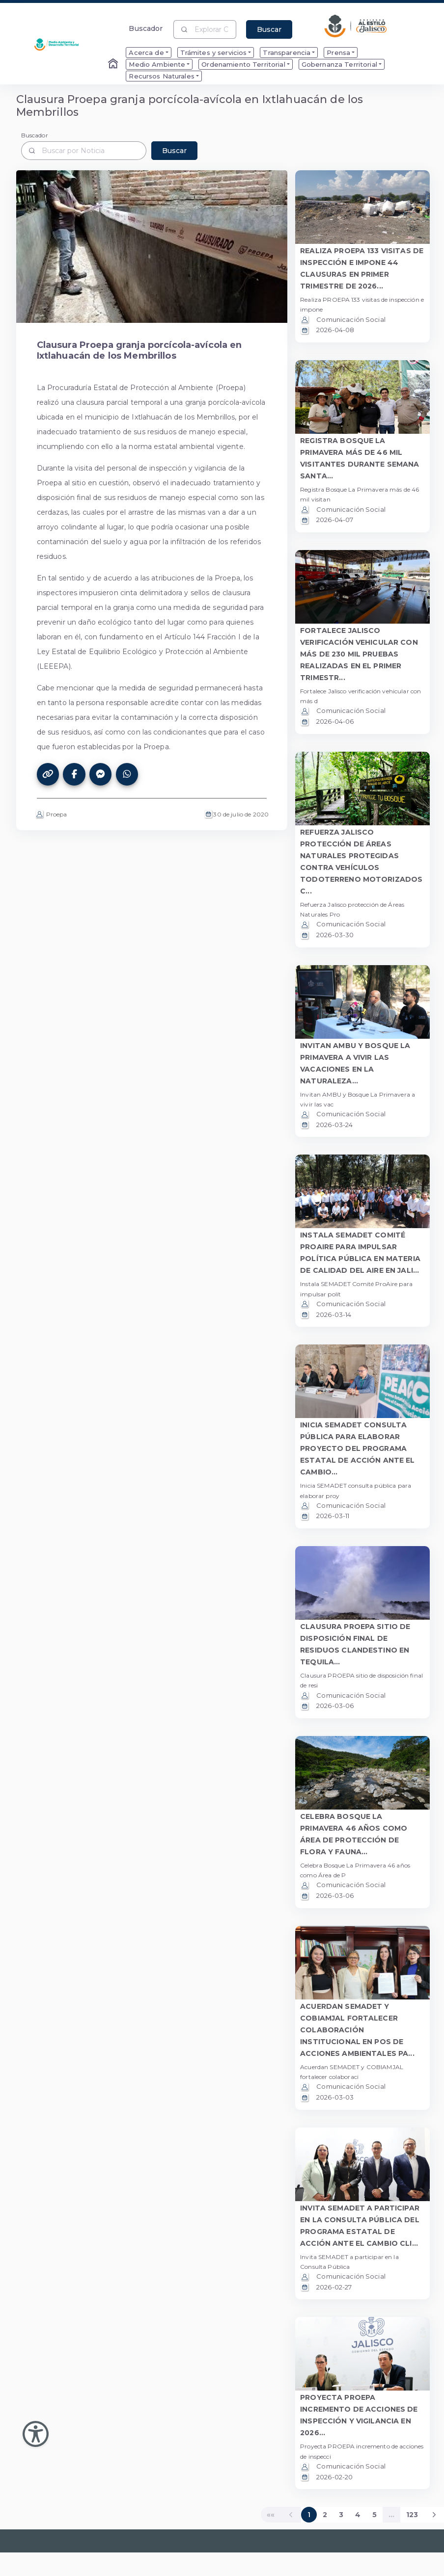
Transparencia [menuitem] (286, 52)
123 (412, 2514)
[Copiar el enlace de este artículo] (48, 774)
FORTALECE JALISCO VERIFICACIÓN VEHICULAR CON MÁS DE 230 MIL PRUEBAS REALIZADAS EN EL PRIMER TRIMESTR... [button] (359, 654)
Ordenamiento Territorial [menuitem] (243, 64)
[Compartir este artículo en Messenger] (100, 774)
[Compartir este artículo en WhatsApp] (127, 774)
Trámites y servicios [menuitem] (213, 52)
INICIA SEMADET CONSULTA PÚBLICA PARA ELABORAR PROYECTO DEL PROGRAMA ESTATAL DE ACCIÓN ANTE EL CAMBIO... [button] (357, 1448)
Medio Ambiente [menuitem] (157, 64)
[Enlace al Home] (114, 64)
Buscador (146, 28)
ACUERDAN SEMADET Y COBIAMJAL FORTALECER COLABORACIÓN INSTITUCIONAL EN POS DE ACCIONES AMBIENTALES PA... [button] (357, 2030)
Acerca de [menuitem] (146, 52)
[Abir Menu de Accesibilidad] (35, 2433)
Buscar (269, 29)
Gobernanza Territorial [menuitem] (339, 64)
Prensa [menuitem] (338, 52)
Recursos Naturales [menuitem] (161, 76)
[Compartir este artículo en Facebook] (74, 774)
